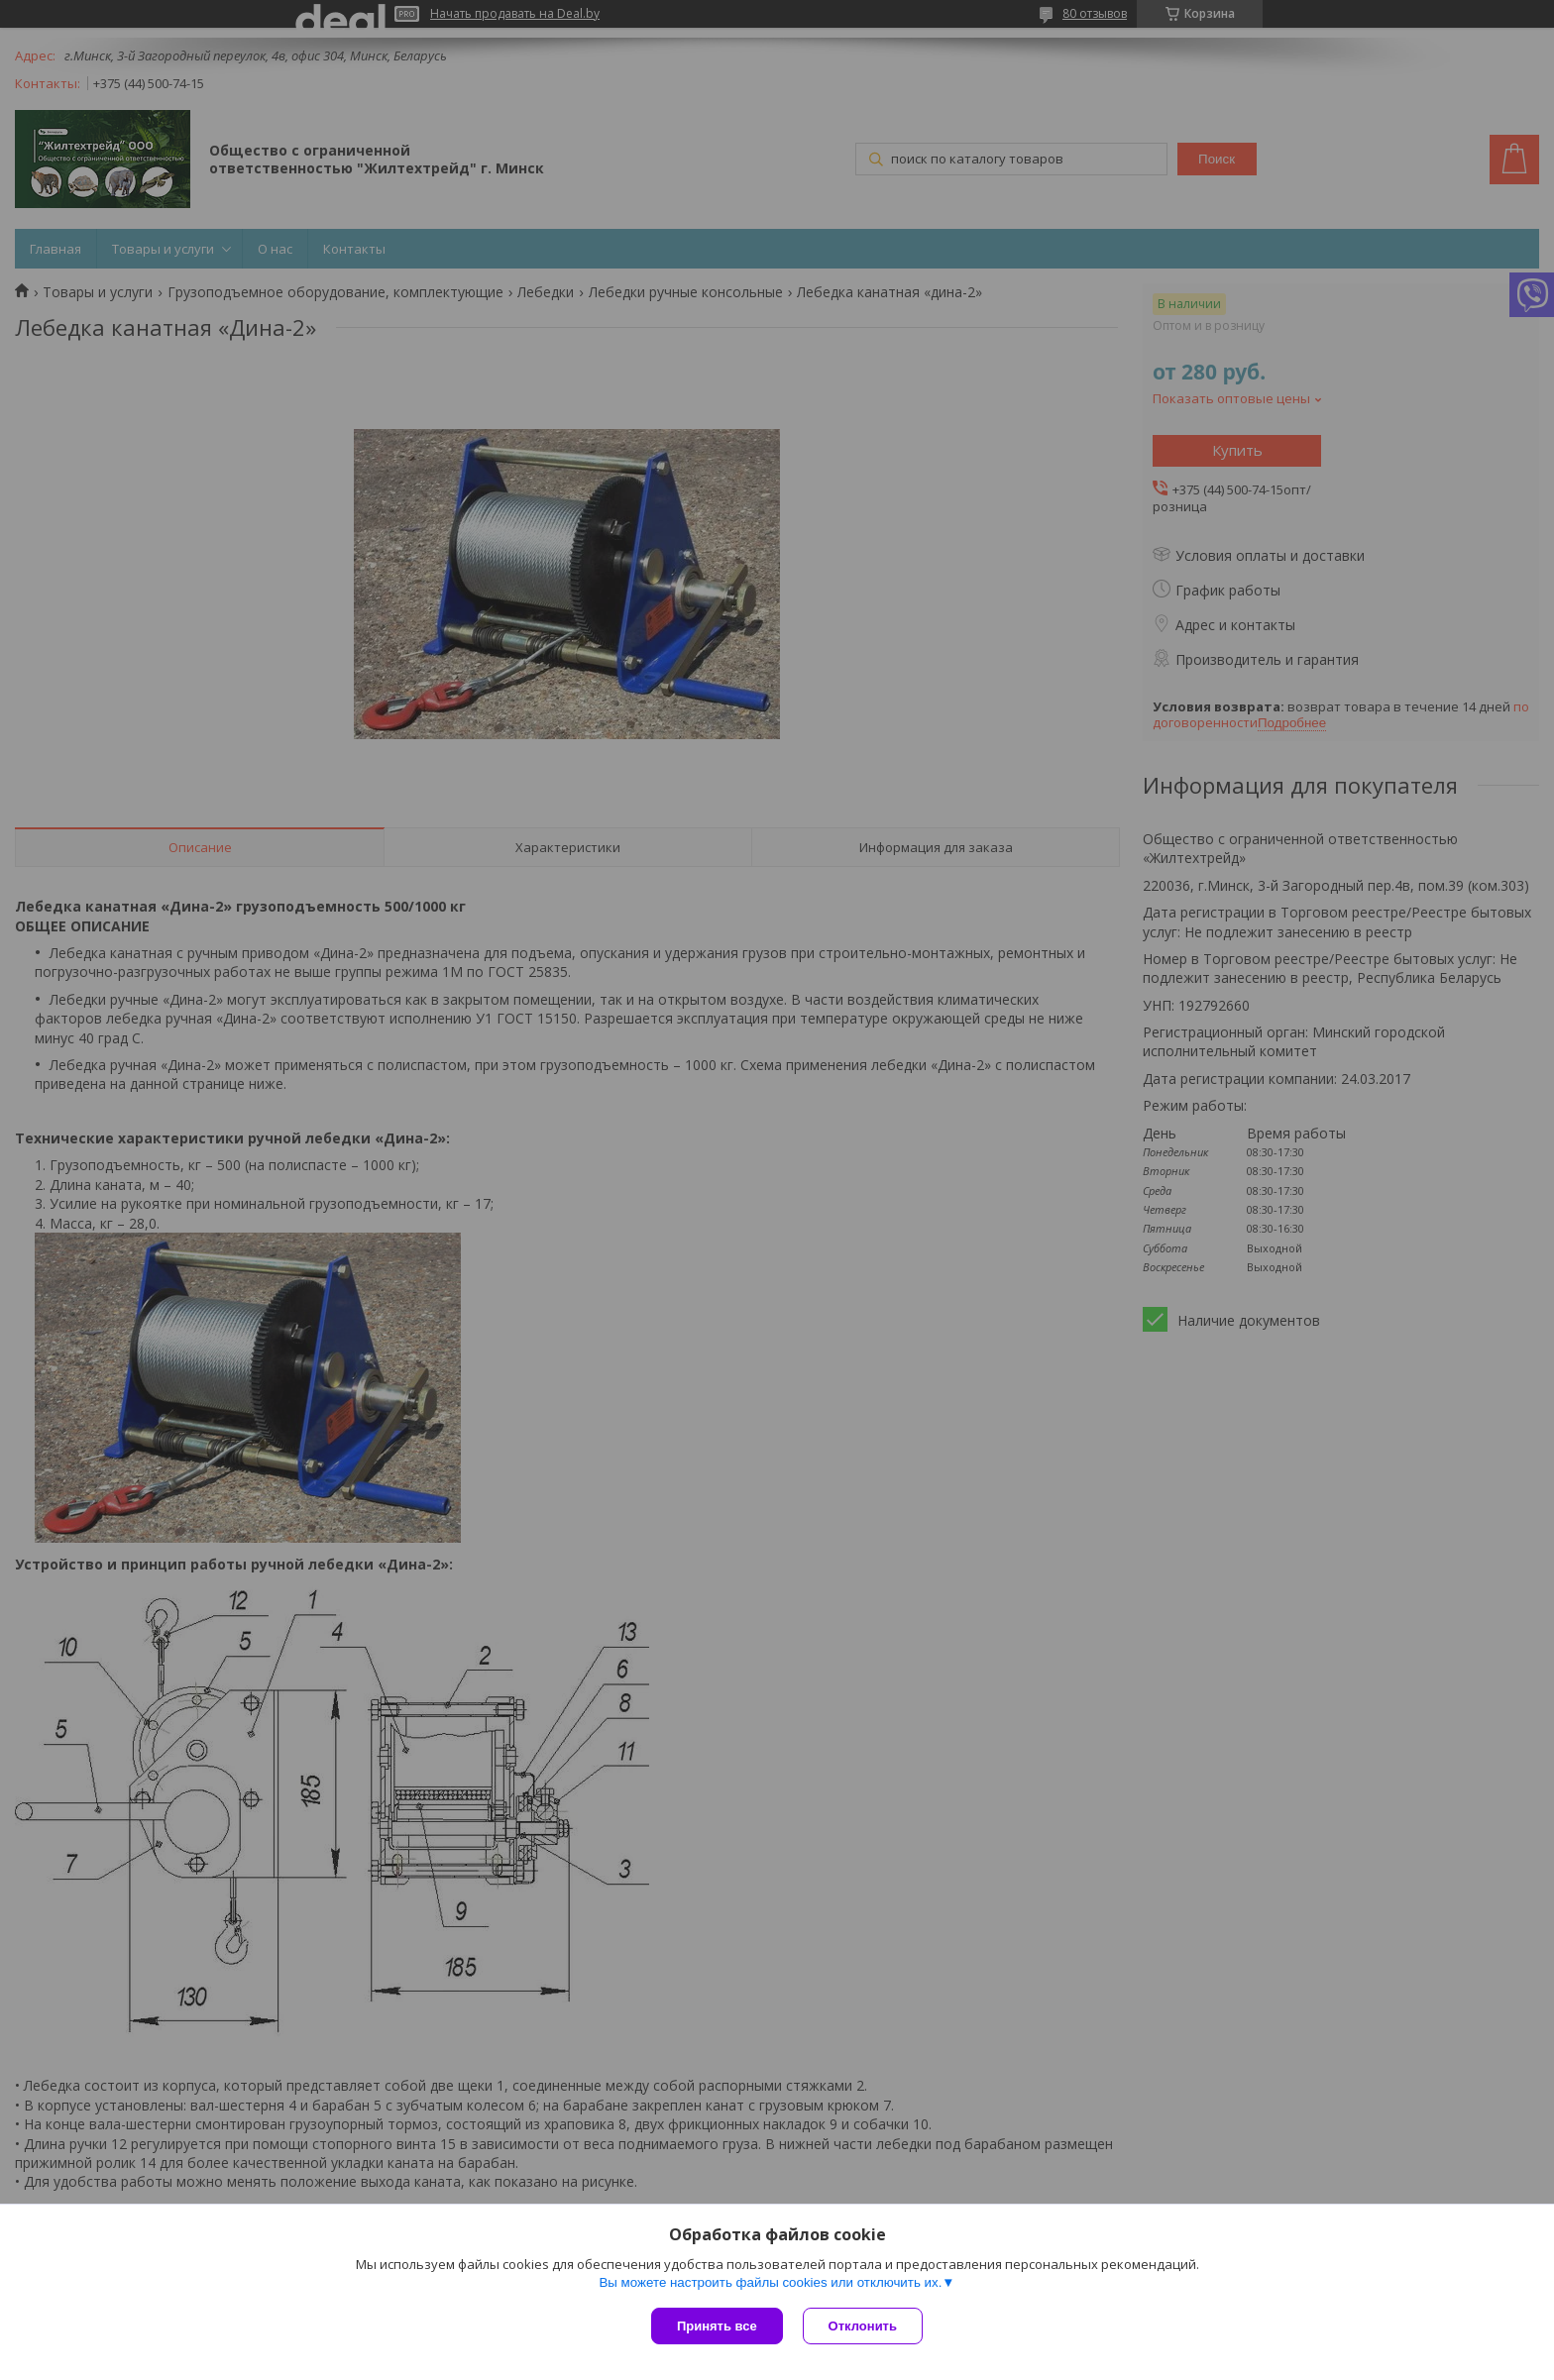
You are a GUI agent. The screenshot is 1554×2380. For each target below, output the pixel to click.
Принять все (717, 2326)
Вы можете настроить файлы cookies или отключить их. (770, 2282)
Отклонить (863, 2326)
